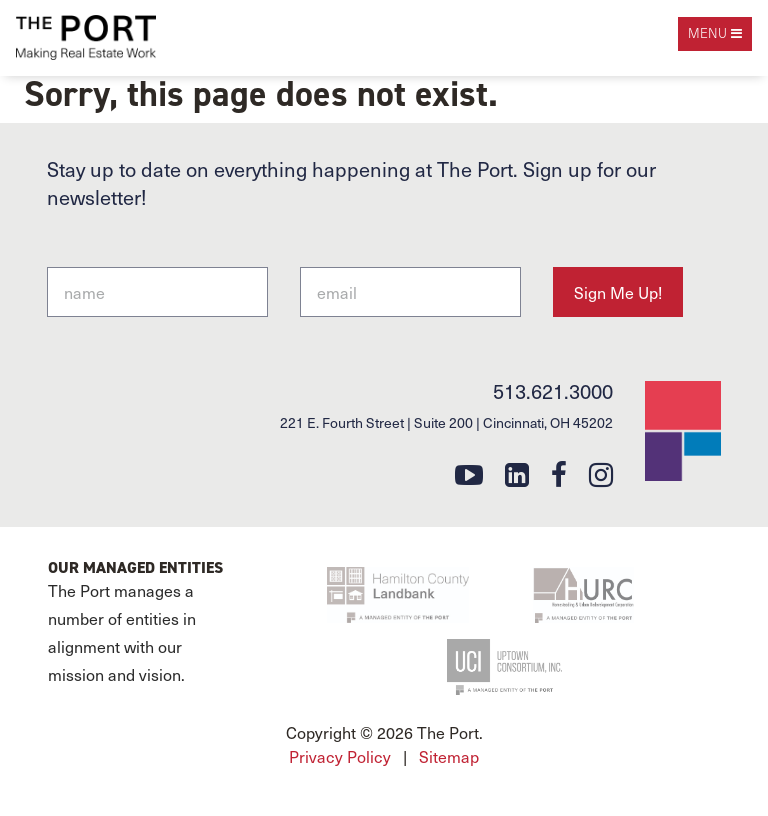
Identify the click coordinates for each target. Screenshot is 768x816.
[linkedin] (517, 473)
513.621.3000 (553, 391)
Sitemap (449, 756)
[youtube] (469, 473)
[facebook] (559, 473)
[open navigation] (715, 34)
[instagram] (601, 473)
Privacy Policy (340, 756)
